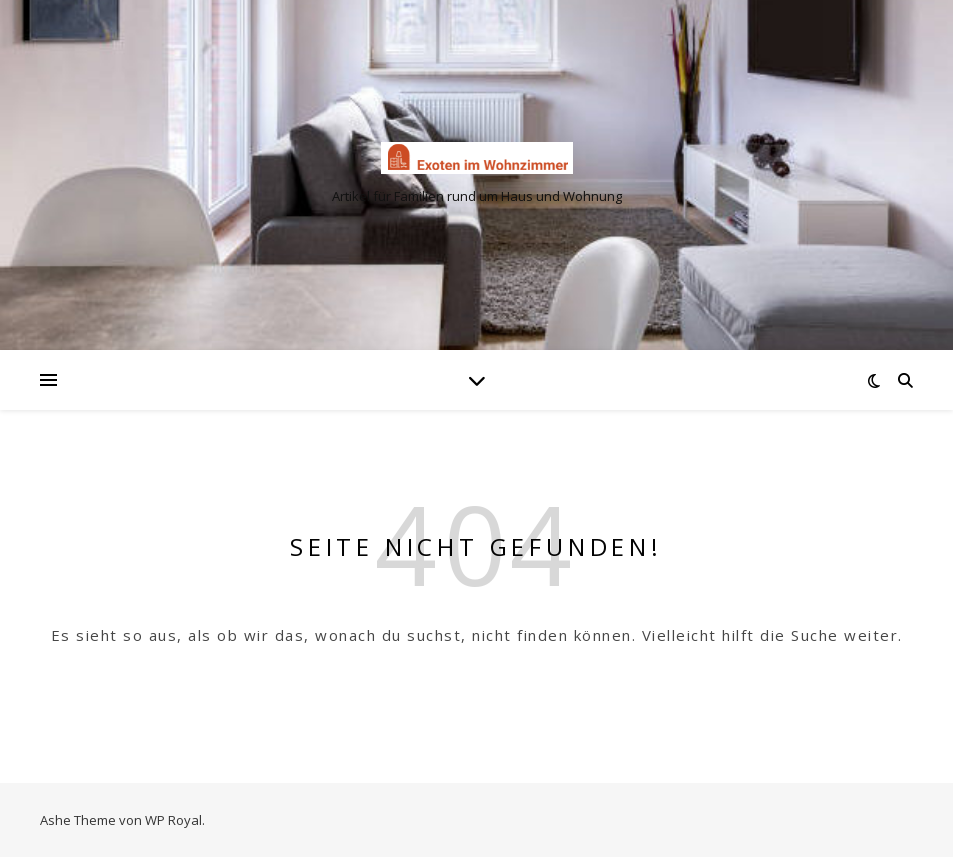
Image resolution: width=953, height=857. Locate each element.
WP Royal (173, 820)
